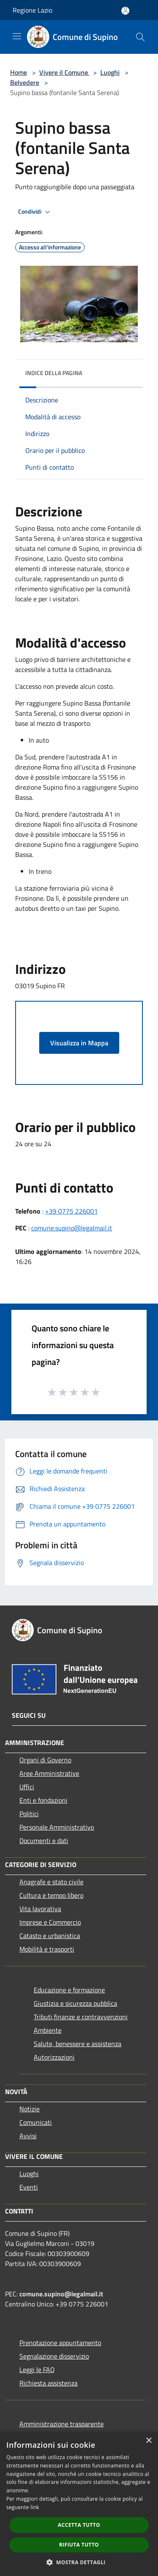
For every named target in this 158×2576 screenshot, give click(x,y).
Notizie (29, 2109)
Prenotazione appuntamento (60, 2343)
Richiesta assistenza (48, 2383)
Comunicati (35, 2122)
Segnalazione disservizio (54, 2356)
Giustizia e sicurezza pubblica (75, 2003)
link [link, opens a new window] (34, 2507)
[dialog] (79, 2504)
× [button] (148, 2441)
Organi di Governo (45, 1760)
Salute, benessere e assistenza (77, 2044)
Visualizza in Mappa (79, 1043)
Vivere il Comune (64, 72)
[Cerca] (140, 37)
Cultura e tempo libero (51, 1895)
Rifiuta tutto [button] (79, 2544)
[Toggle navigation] (17, 36)
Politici (29, 1814)
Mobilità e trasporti (46, 1949)
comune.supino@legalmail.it (71, 1228)
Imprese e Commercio (50, 1922)
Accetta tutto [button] (79, 2524)
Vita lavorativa (40, 1909)
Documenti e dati (43, 1840)
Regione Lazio (32, 10)
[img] (128, 371)
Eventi (28, 2187)
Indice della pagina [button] (53, 372)
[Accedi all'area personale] (125, 11)
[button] (79, 2562)
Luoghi (110, 72)
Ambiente (48, 2030)
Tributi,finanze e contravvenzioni (81, 2017)
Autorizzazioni (54, 2057)
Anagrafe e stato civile (51, 1882)
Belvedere (24, 82)
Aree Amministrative (49, 1773)
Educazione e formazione (69, 1990)
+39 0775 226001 (71, 1211)
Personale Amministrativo (56, 1827)
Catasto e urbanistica (49, 1936)
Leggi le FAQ (37, 2369)
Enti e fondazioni (43, 1800)
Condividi (35, 212)
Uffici (26, 1787)
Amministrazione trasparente (61, 2424)
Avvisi (28, 2136)
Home (18, 72)
